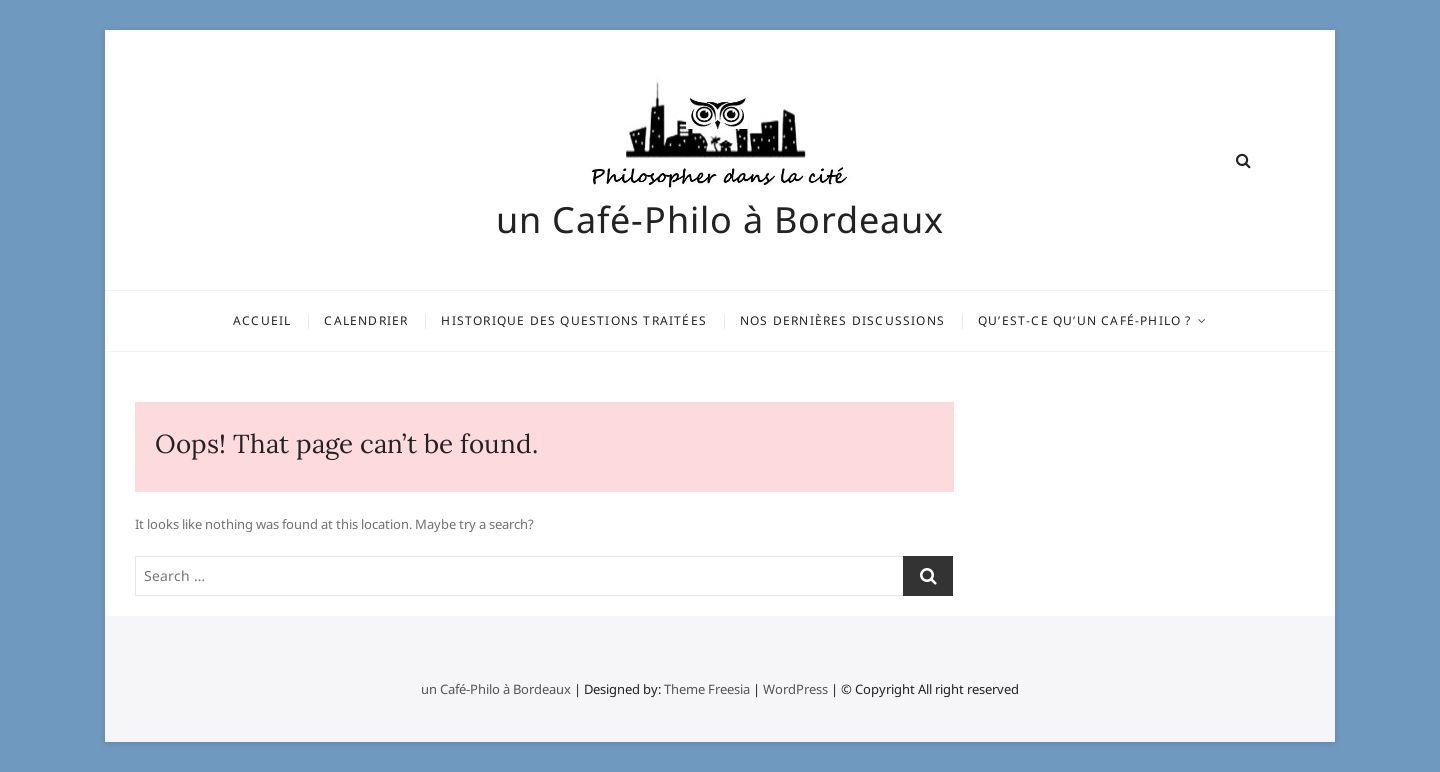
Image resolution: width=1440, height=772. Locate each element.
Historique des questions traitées (574, 320)
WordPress (795, 689)
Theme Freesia (707, 689)
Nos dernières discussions (842, 320)
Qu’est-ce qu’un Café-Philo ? (1085, 320)
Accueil (262, 320)
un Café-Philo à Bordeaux (720, 220)
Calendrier (366, 320)
